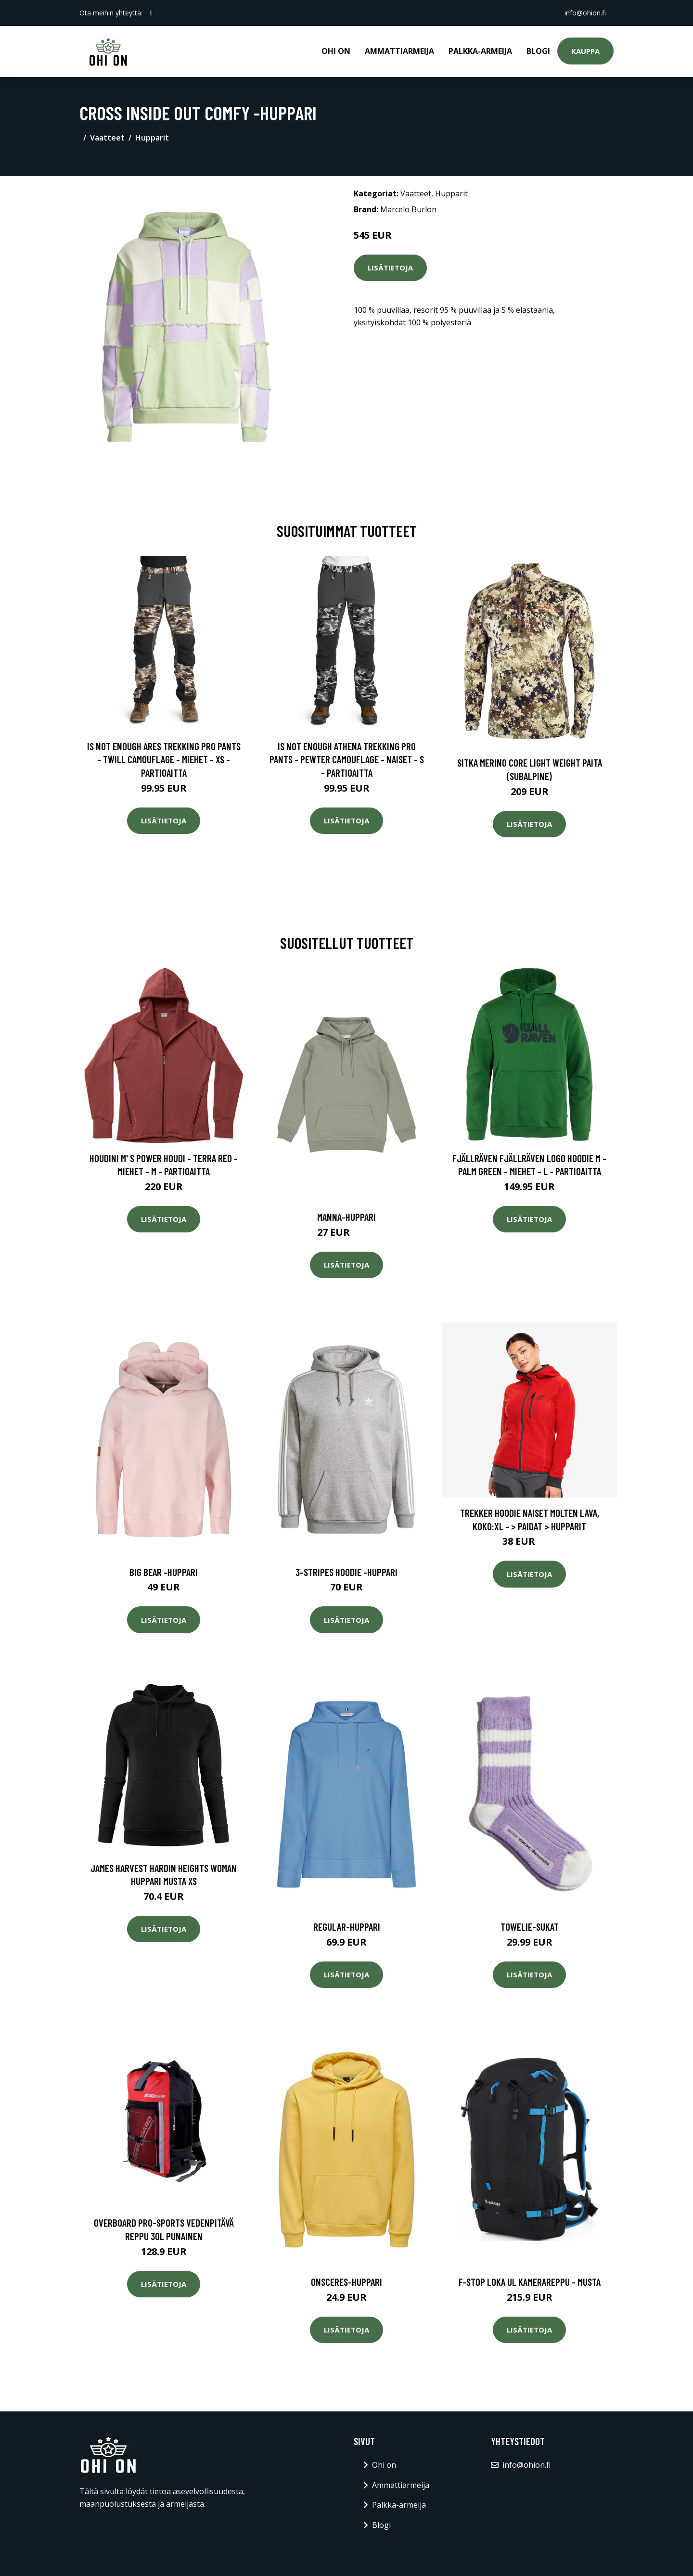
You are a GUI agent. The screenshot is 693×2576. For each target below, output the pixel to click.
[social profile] (151, 13)
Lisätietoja (390, 267)
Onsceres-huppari (346, 2282)
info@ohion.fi (585, 12)
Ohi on (335, 51)
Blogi (538, 51)
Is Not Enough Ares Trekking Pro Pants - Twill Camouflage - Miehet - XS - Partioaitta (164, 759)
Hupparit (152, 137)
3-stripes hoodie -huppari (346, 1572)
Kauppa (585, 51)
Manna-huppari (346, 1217)
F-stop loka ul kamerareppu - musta (530, 2282)
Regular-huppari (346, 1927)
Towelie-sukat (529, 1927)
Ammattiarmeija (399, 51)
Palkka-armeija (480, 51)
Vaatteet (107, 137)
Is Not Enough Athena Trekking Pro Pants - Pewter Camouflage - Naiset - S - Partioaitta (347, 759)
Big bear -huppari (163, 1572)
